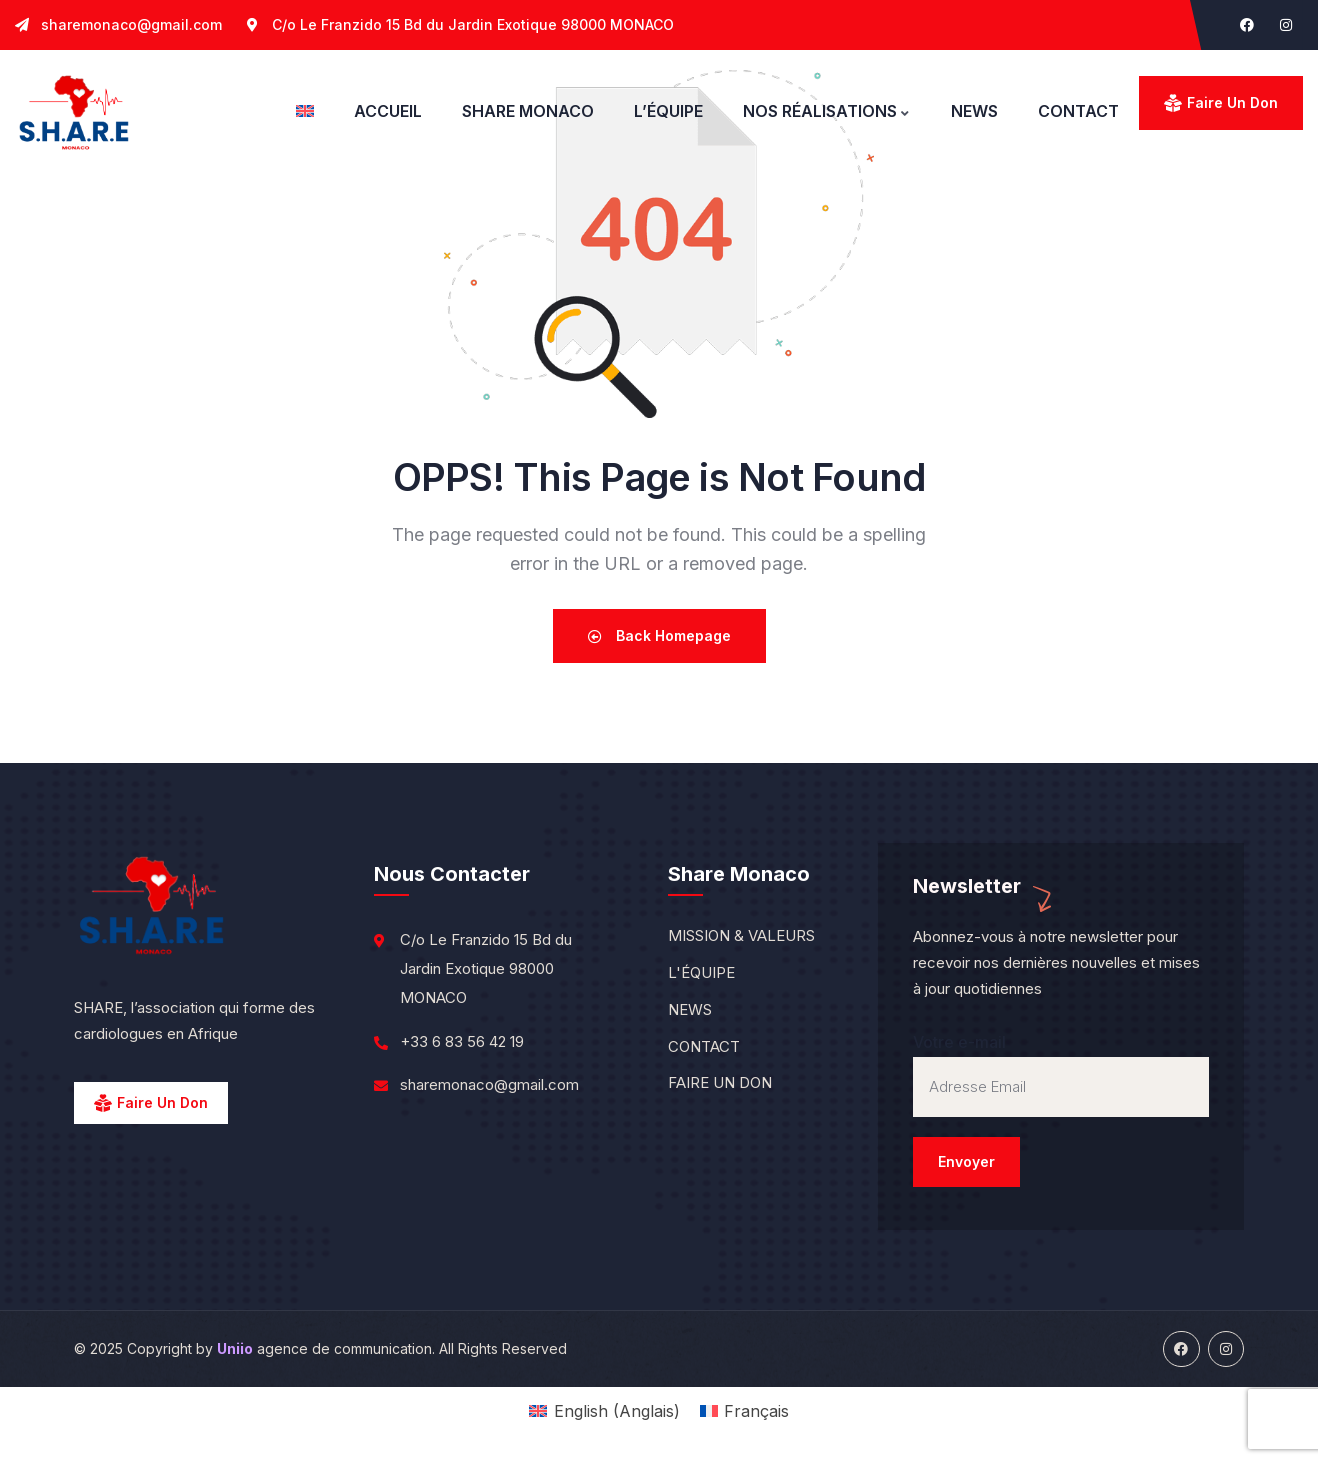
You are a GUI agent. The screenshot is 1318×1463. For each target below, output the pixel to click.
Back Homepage (659, 635)
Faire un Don (162, 1102)
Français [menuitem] (756, 1411)
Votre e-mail (1061, 1109)
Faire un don (1232, 102)
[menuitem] (305, 111)
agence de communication (324, 1348)
